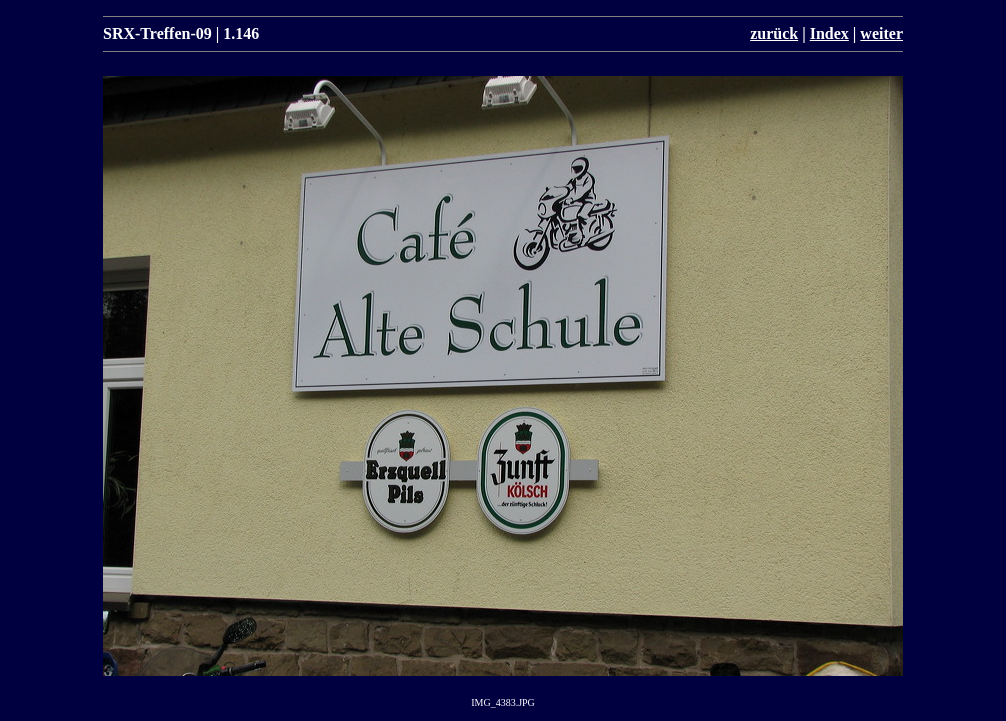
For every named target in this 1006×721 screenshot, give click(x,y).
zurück (774, 33)
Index (829, 33)
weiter (881, 33)
